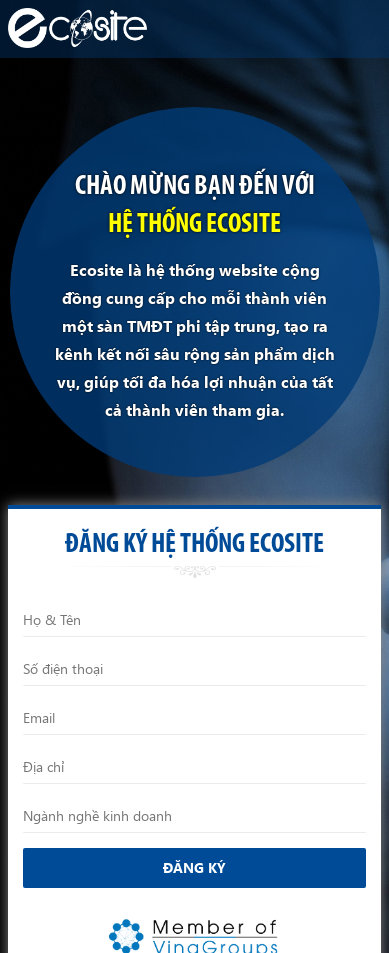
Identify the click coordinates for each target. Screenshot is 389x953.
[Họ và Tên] (194, 620)
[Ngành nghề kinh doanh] (194, 816)
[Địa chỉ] (194, 767)
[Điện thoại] (194, 669)
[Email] (194, 718)
